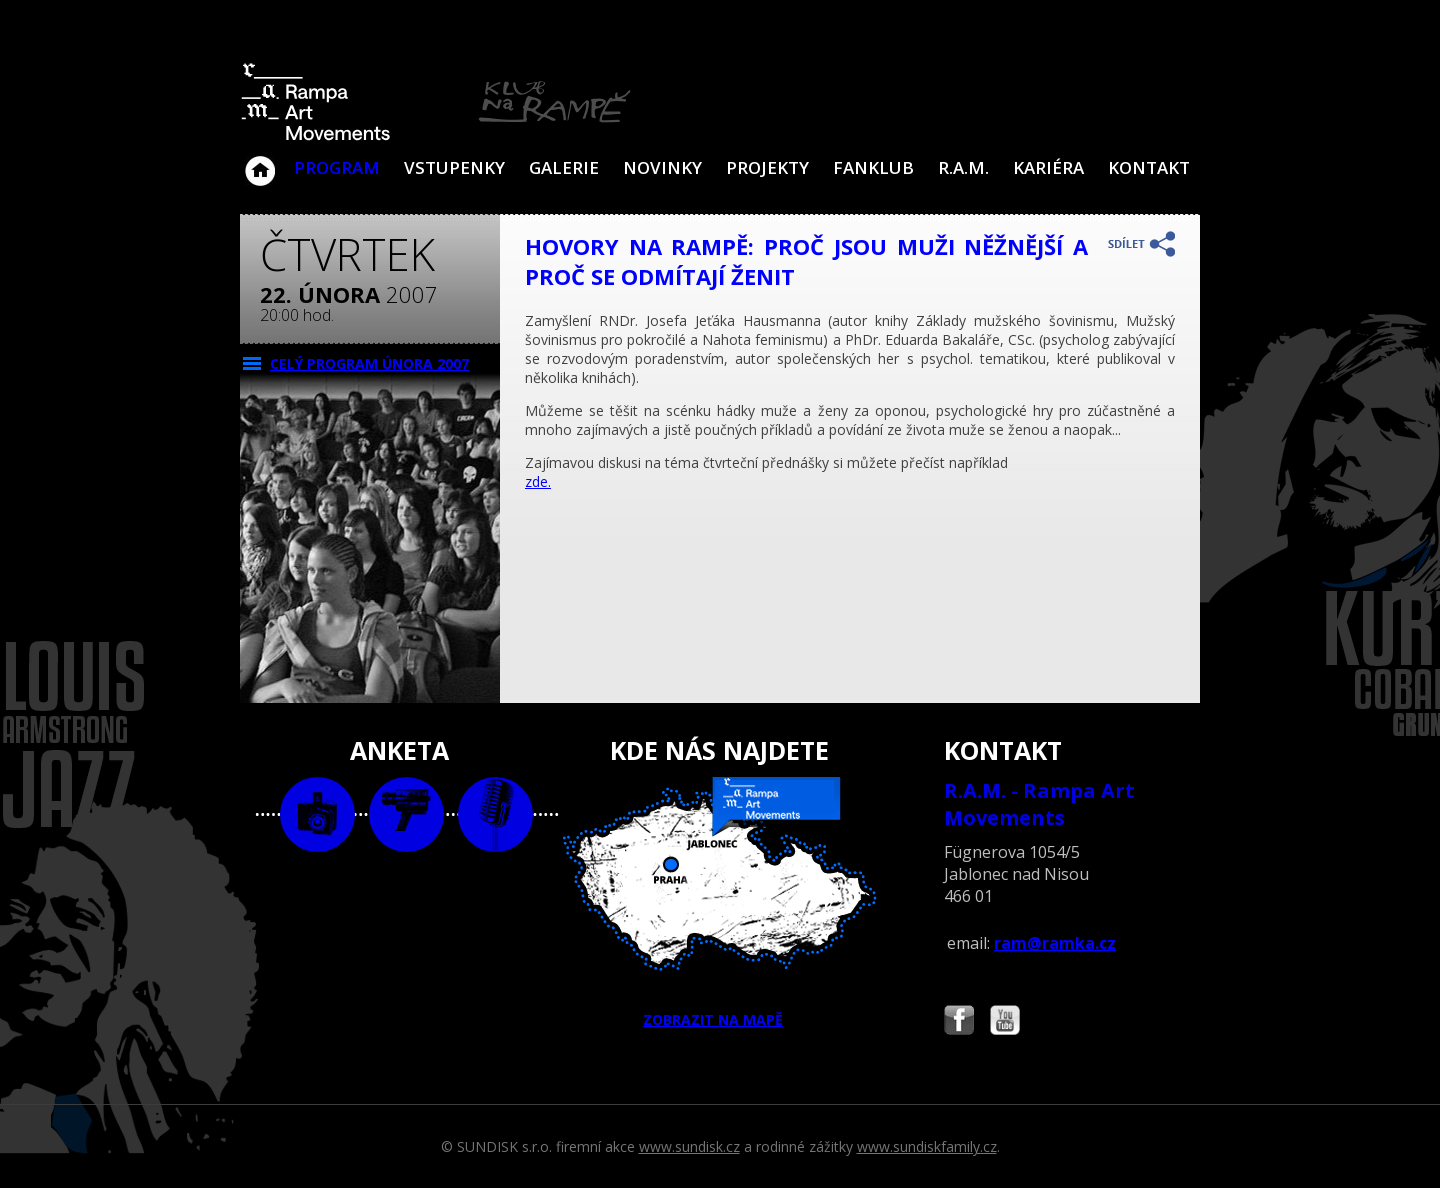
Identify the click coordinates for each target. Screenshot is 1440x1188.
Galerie (564, 167)
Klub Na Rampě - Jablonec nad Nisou (260, 161)
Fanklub (873, 167)
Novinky (662, 167)
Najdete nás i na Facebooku (959, 1022)
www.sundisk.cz (689, 1146)
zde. (538, 481)
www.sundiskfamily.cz (927, 1146)
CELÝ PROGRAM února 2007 (369, 363)
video (406, 814)
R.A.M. (963, 167)
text (495, 814)
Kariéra (1048, 167)
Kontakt (1149, 167)
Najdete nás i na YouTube (1005, 1022)
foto (317, 814)
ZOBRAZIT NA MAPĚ (720, 903)
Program (337, 167)
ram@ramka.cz (1055, 943)
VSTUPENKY (454, 167)
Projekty (767, 167)
